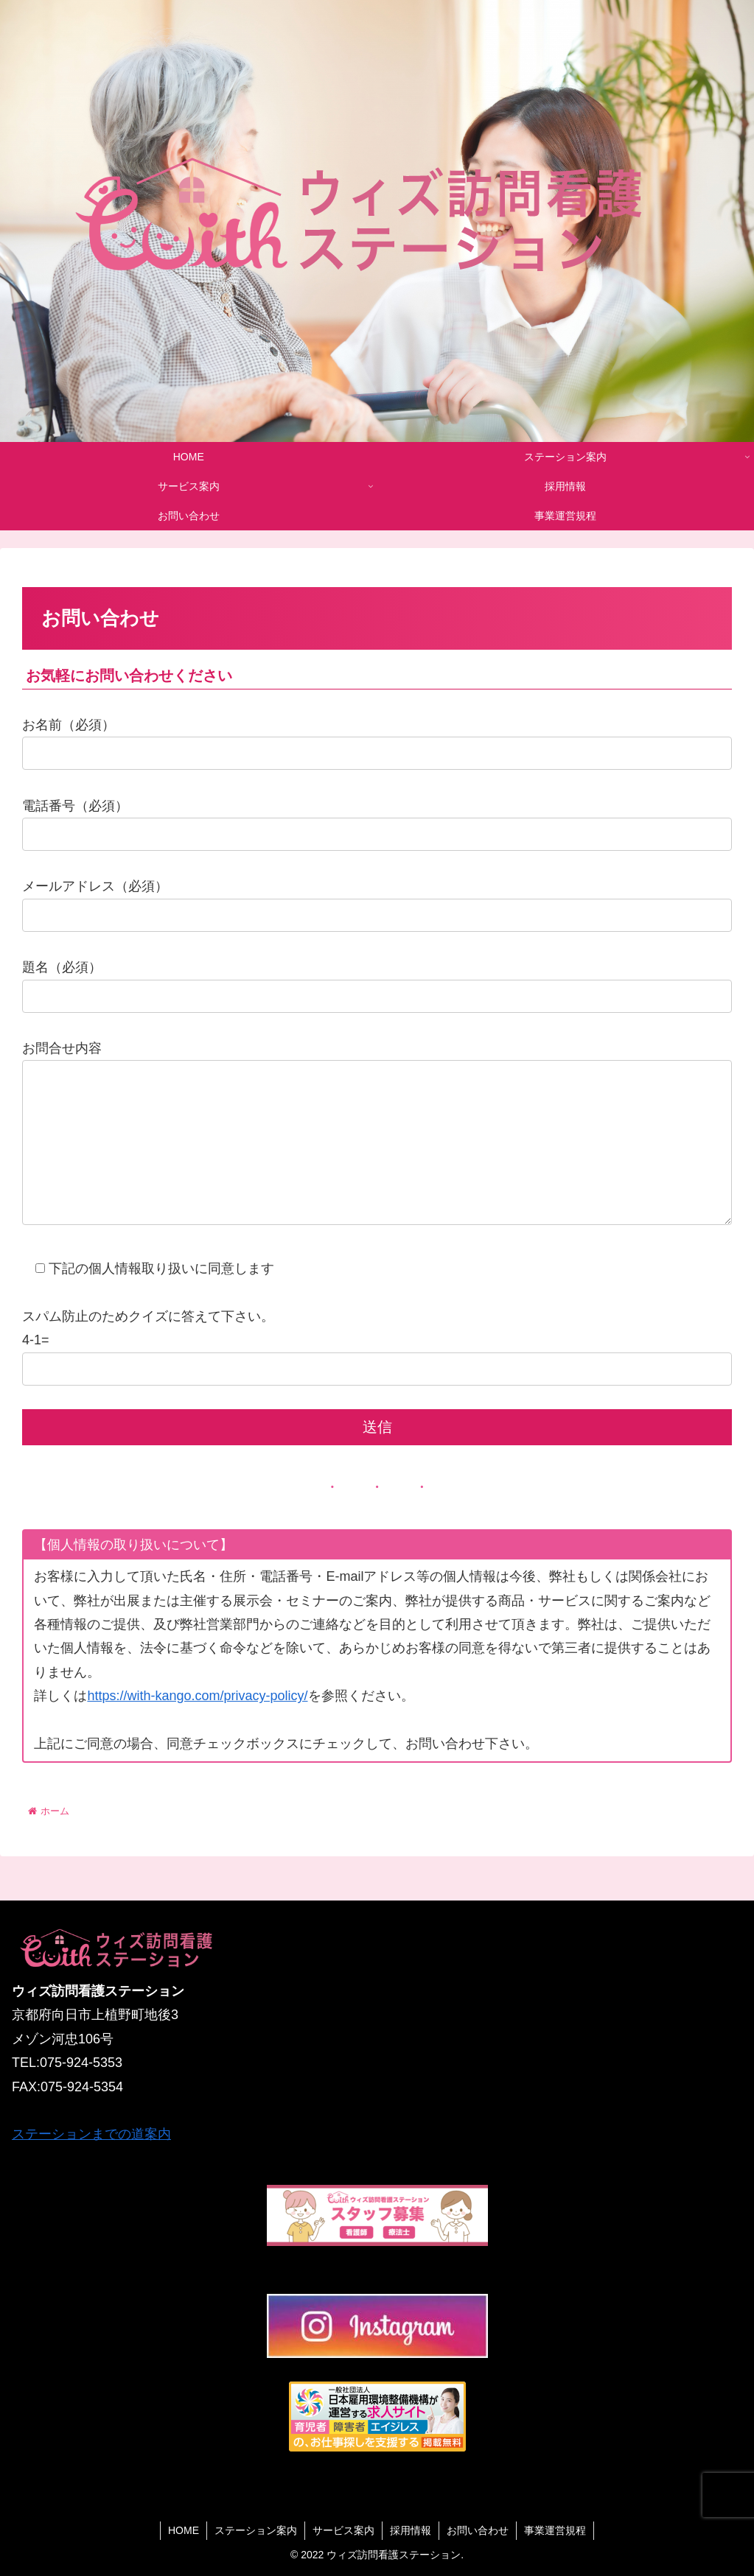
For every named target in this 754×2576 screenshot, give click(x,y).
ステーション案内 (255, 2530)
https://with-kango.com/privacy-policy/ (197, 1725)
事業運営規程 (555, 2530)
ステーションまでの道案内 (91, 2134)
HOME (183, 2530)
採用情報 (410, 2530)
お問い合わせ (478, 2530)
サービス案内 (343, 2530)
